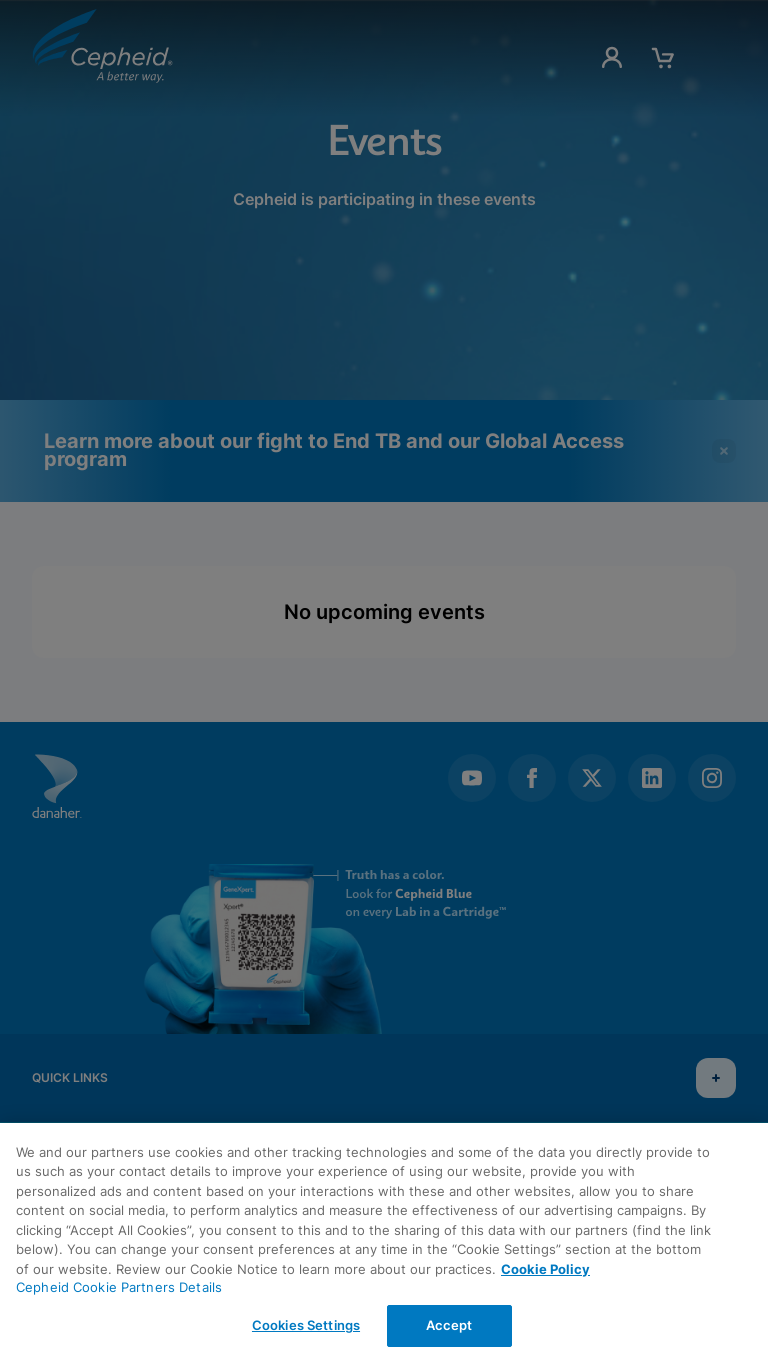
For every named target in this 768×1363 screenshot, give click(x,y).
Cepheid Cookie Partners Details (119, 1287)
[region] (384, 1243)
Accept (449, 1325)
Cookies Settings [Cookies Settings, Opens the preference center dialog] (306, 1325)
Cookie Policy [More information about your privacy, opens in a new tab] (545, 1269)
